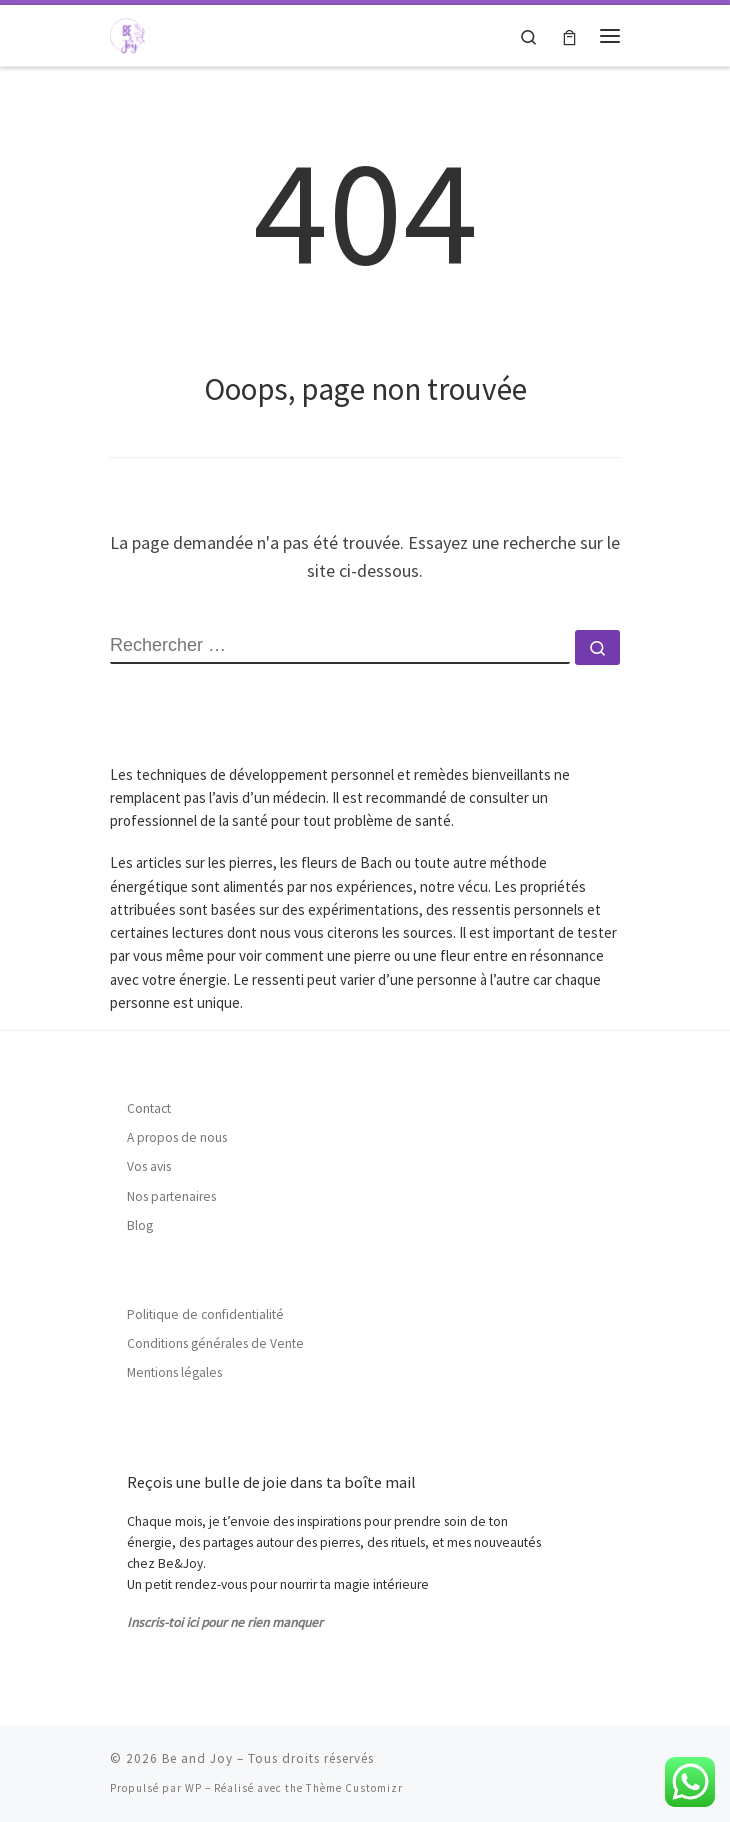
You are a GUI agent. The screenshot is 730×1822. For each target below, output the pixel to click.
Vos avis (149, 1166)
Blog (140, 1225)
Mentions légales (174, 1372)
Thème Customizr (354, 1788)
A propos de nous (177, 1137)
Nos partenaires (171, 1196)
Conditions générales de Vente (215, 1343)
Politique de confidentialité (205, 1314)
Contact (149, 1108)
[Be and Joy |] (127, 33)
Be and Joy (197, 1758)
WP (193, 1788)
